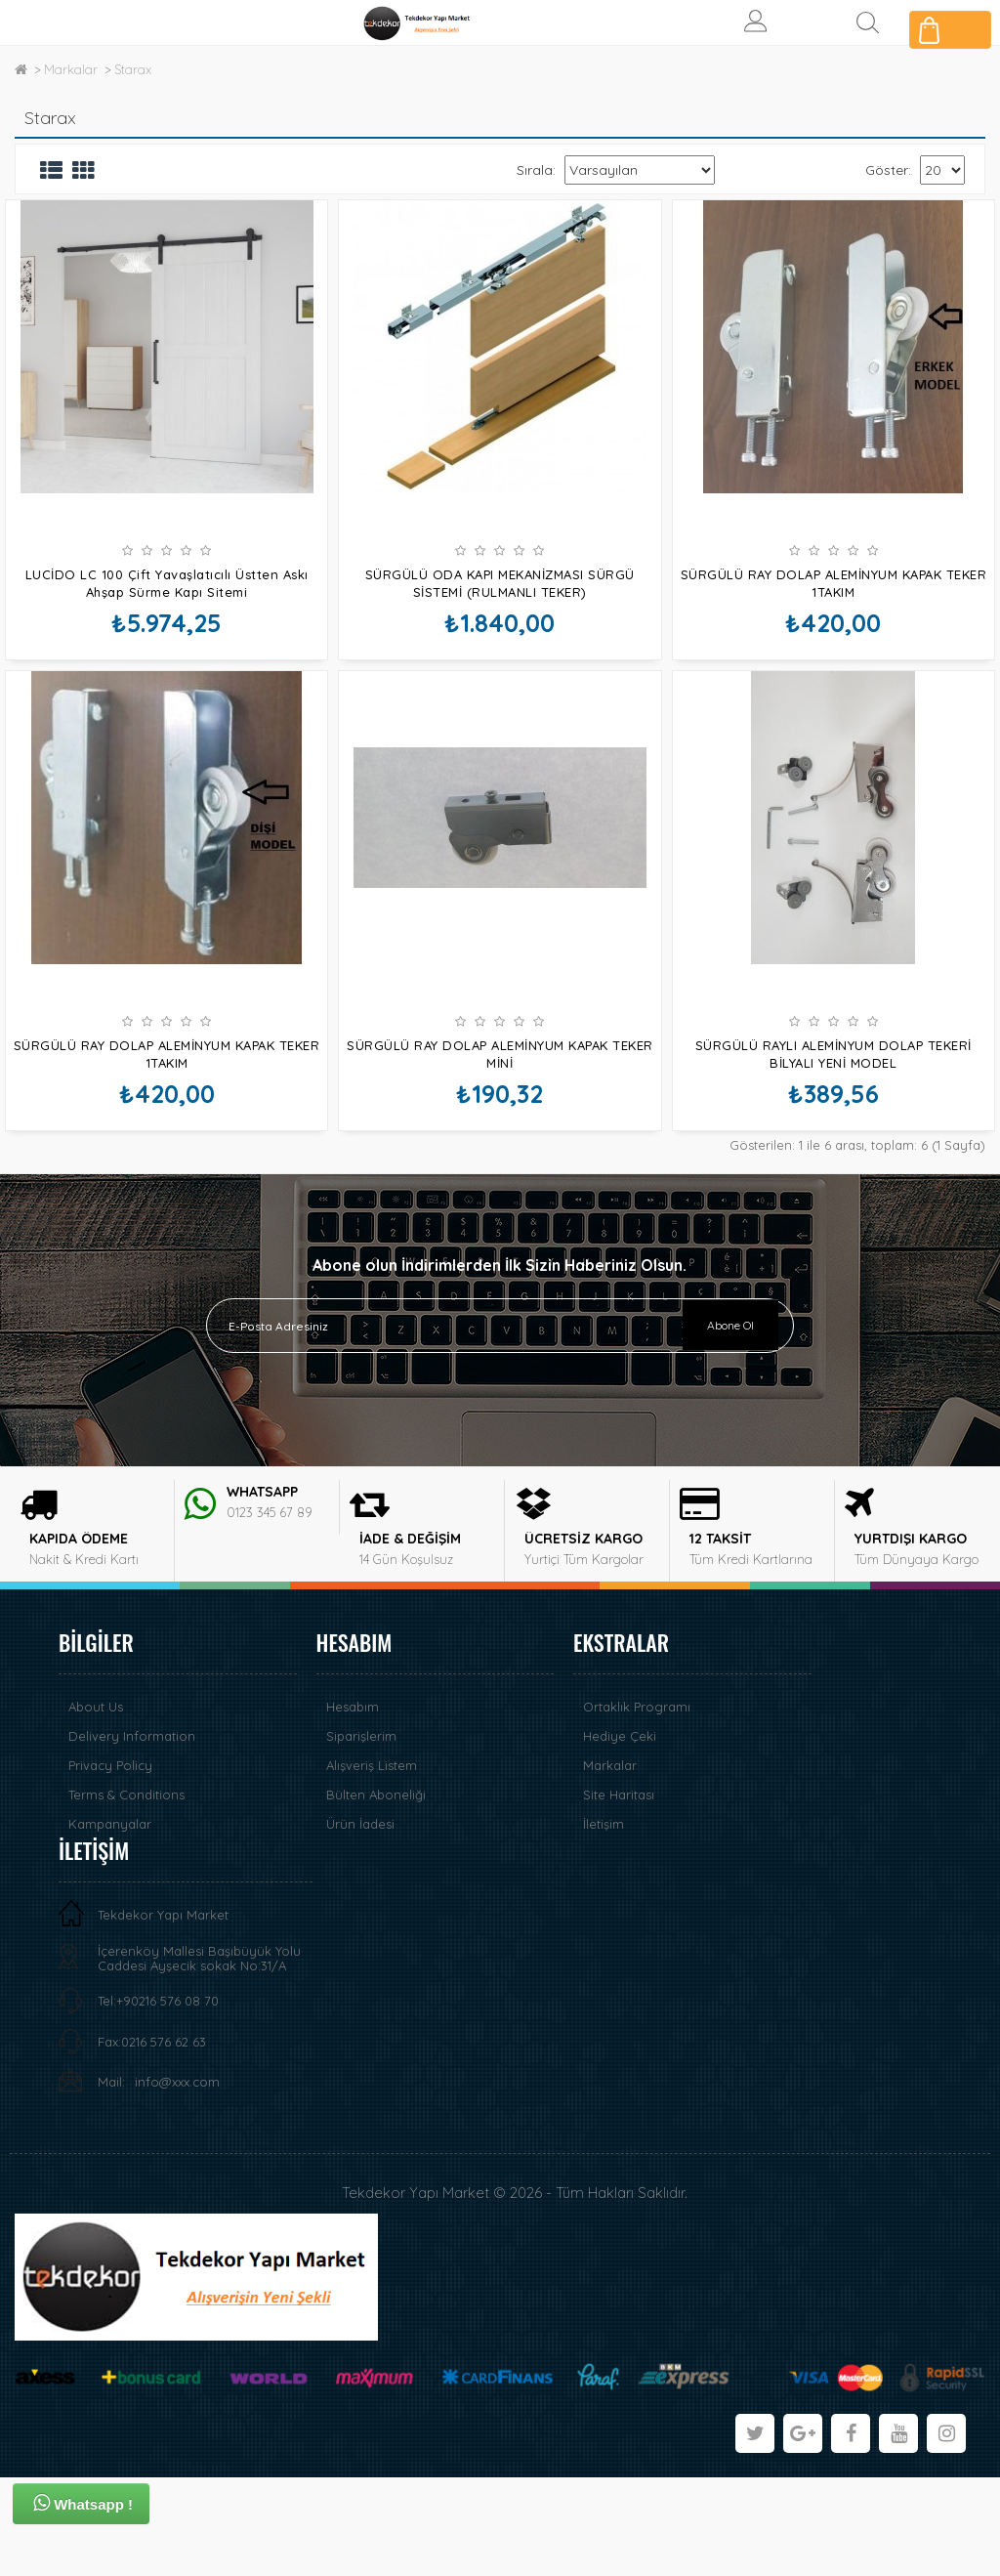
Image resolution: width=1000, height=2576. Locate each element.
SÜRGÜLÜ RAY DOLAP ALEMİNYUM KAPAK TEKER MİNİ (500, 1102)
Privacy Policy (110, 1864)
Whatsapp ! (83, 2503)
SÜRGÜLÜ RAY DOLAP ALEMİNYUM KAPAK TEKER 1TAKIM (834, 583)
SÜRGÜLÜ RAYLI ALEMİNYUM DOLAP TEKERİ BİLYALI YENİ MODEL (833, 1102)
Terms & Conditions (126, 1893)
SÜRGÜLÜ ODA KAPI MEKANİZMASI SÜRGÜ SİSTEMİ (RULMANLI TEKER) (500, 583)
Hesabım (352, 1805)
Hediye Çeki (619, 1834)
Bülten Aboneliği (376, 1893)
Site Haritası (618, 1893)
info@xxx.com (177, 2180)
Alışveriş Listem (371, 1864)
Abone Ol (730, 1422)
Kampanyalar (109, 1922)
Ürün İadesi (360, 1922)
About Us (95, 1805)
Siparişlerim (361, 1834)
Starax (132, 69)
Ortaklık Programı (636, 1805)
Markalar (71, 69)
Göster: (888, 170)
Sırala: (536, 170)
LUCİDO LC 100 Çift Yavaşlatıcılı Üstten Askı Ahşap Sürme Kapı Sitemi (167, 583)
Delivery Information (131, 1834)
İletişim (603, 1922)
